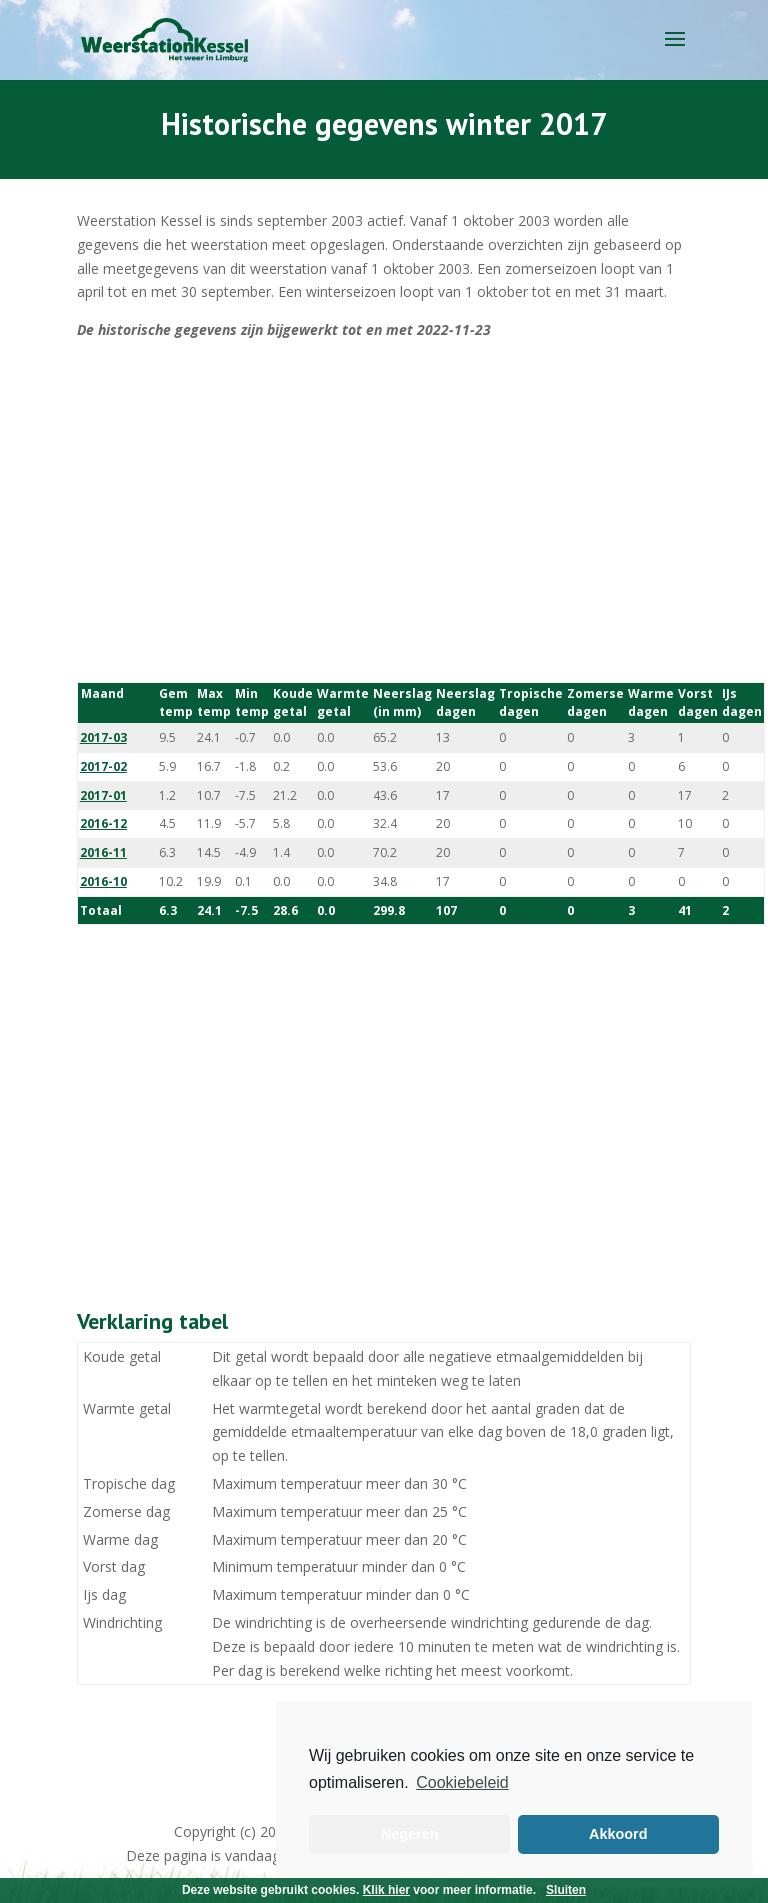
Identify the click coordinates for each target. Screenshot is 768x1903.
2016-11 (103, 852)
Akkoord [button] (618, 1834)
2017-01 (103, 795)
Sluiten (566, 1890)
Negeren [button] (410, 1834)
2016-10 (103, 881)
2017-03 (103, 737)
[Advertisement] (384, 512)
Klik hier (386, 1890)
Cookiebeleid (462, 1782)
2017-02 (103, 766)
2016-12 (103, 823)
